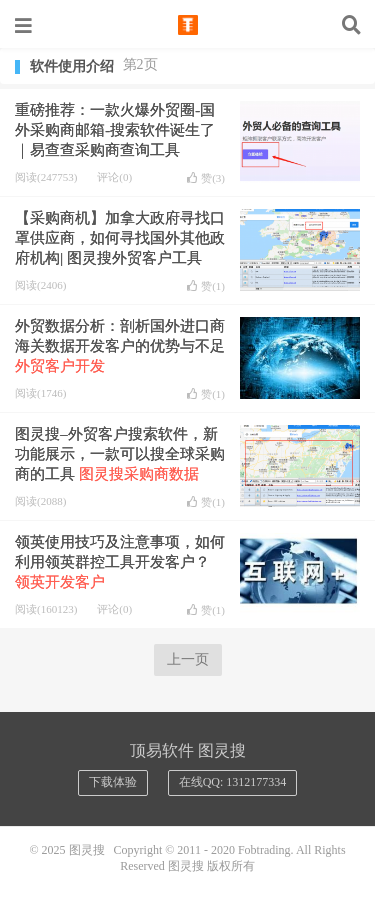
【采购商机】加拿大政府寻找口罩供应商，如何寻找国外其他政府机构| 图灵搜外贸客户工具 (120, 238)
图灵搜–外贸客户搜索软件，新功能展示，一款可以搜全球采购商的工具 (120, 454)
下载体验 (113, 782)
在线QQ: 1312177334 (233, 782)
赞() (206, 178)
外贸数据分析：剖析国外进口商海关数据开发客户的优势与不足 (120, 346)
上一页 (188, 659)
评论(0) (114, 177)
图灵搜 (188, 25)
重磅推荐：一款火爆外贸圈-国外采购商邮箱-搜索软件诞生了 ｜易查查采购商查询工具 (115, 130)
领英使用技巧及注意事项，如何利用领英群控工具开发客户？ (120, 562)
